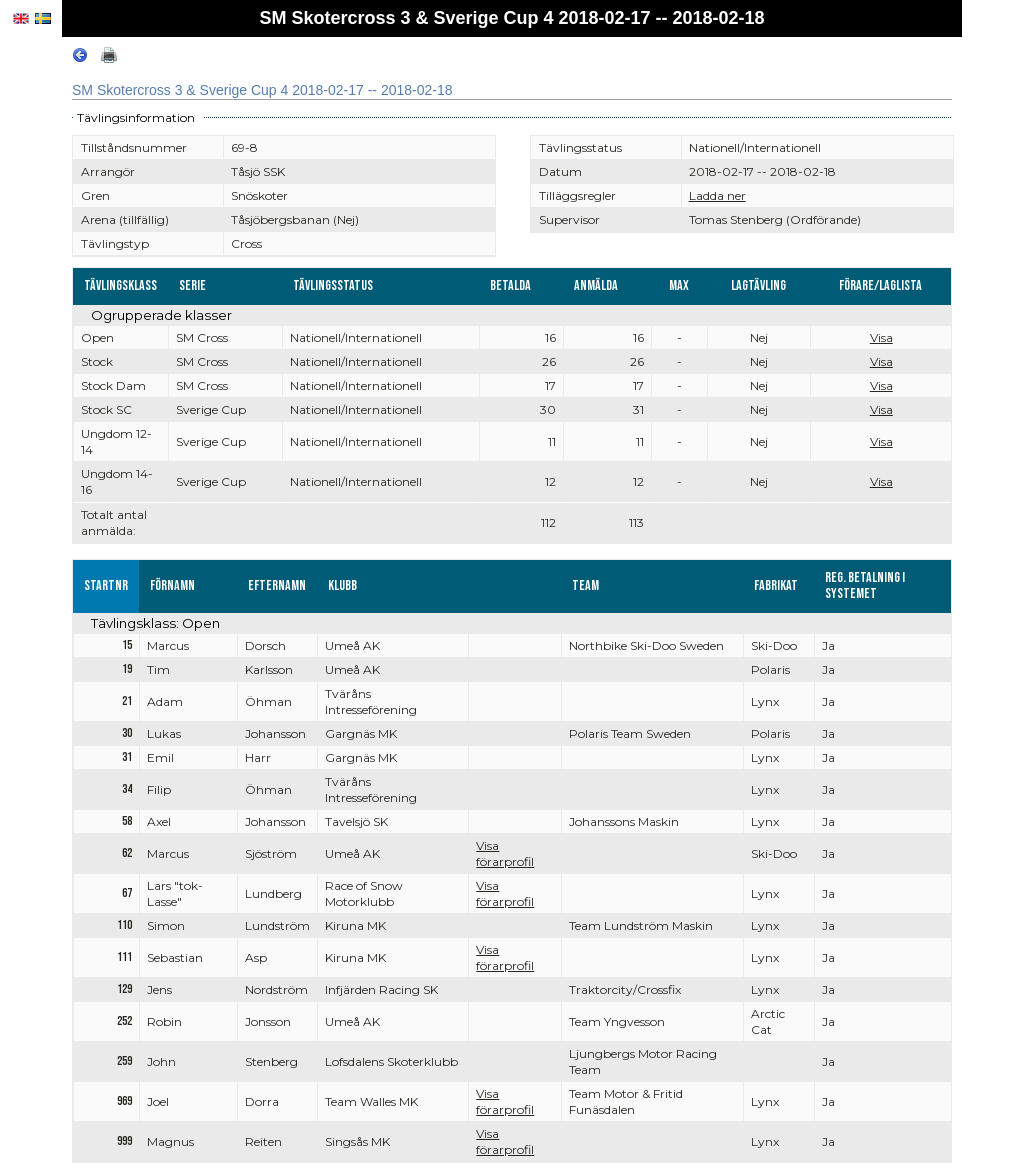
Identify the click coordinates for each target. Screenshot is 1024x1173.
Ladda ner (717, 195)
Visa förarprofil (505, 853)
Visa (881, 337)
